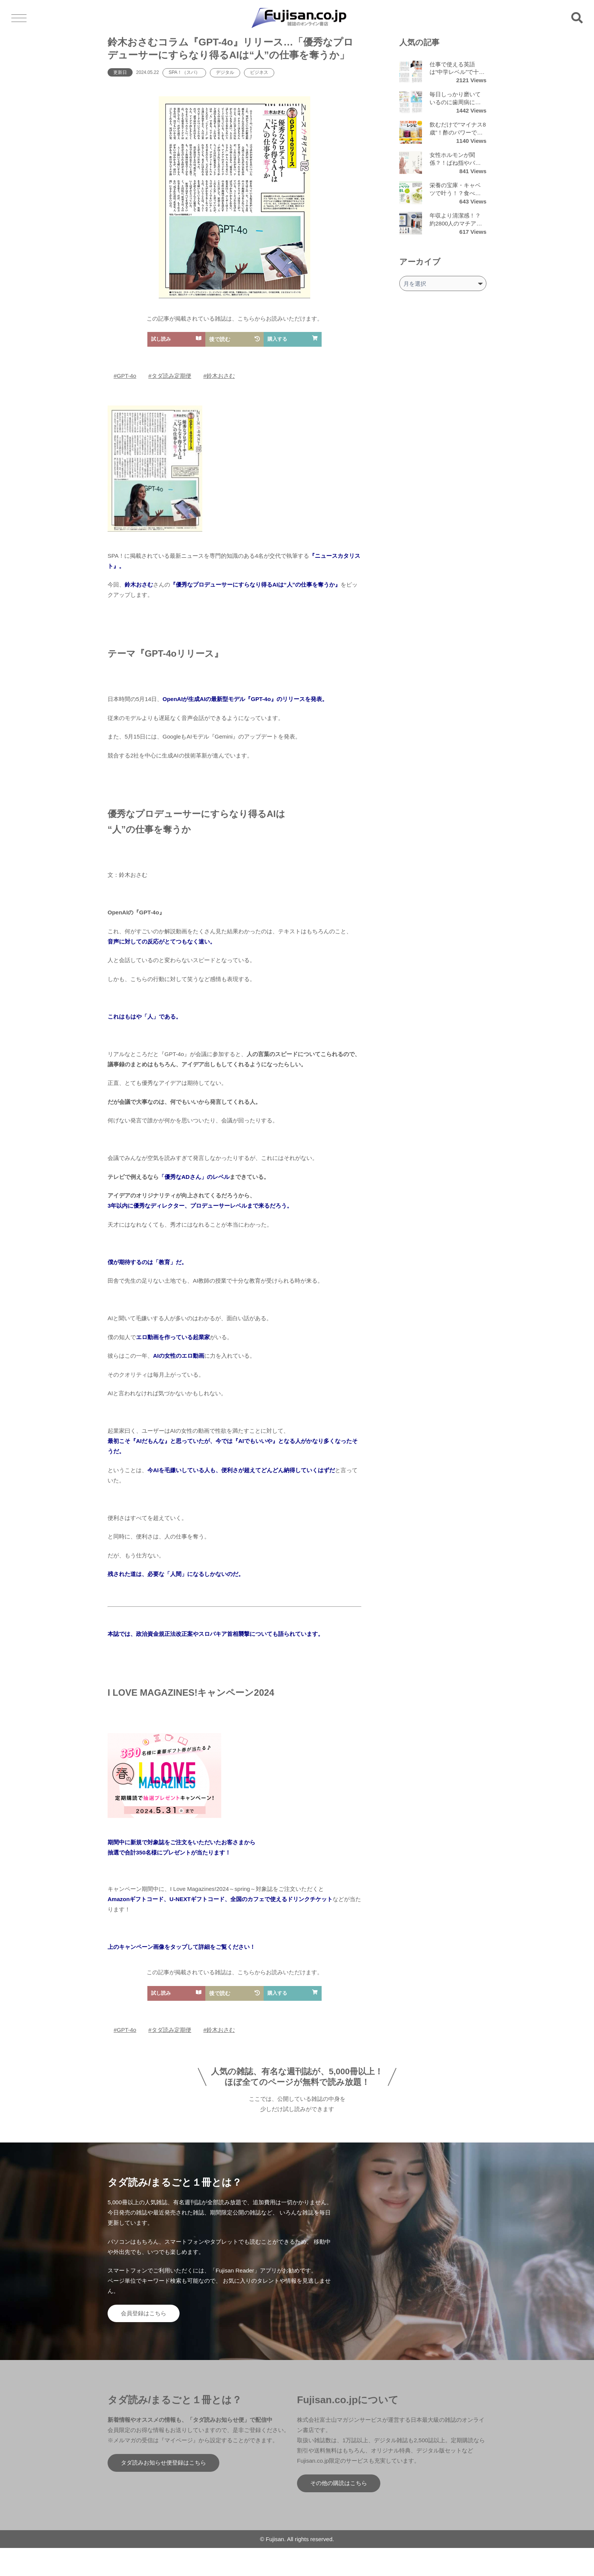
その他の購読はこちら (338, 2483)
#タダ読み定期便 (169, 375)
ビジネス (259, 72)
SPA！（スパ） (184, 72)
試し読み (176, 338)
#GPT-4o (125, 375)
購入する (292, 338)
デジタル (225, 72)
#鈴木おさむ (219, 375)
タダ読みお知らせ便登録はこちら (163, 2462)
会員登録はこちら (143, 2313)
